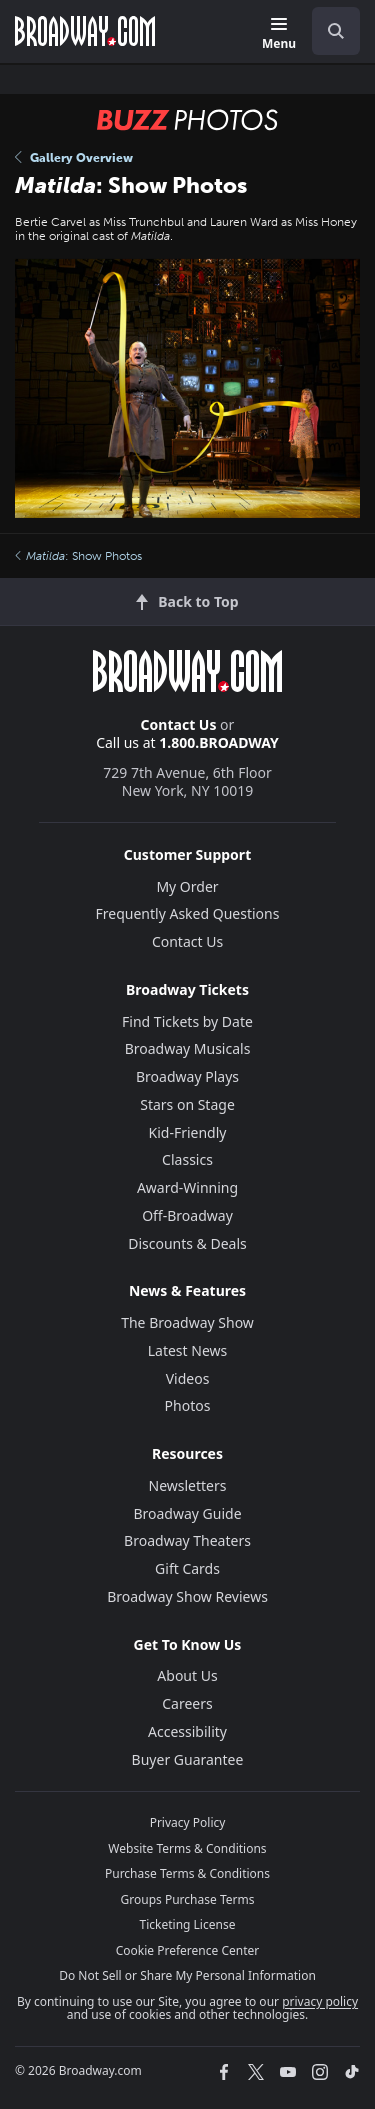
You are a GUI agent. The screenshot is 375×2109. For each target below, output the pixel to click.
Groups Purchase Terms (188, 1899)
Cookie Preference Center (188, 1950)
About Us (187, 1675)
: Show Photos (78, 556)
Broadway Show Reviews (187, 1596)
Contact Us (179, 724)
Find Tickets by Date (187, 1021)
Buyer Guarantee (188, 1759)
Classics (187, 1159)
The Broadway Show (187, 1322)
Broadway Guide (187, 1513)
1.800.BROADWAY (219, 742)
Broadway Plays (187, 1076)
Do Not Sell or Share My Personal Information (187, 1975)
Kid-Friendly (188, 1132)
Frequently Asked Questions (188, 913)
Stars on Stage (187, 1104)
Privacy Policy (188, 1822)
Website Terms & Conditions (187, 1848)
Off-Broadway (187, 1215)
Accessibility (187, 1731)
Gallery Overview (74, 158)
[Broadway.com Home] (85, 31)
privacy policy (320, 2001)
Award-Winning (187, 1187)
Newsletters (188, 1485)
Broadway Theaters (187, 1540)
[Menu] (279, 34)
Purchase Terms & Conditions (187, 1873)
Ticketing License (188, 1924)
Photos (188, 1405)
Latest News (188, 1350)
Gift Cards (187, 1568)
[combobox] (328, 31)
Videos (188, 1378)
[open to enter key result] (336, 31)
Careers (187, 1703)
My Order (187, 886)
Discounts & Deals (187, 1243)
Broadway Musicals (188, 1048)
